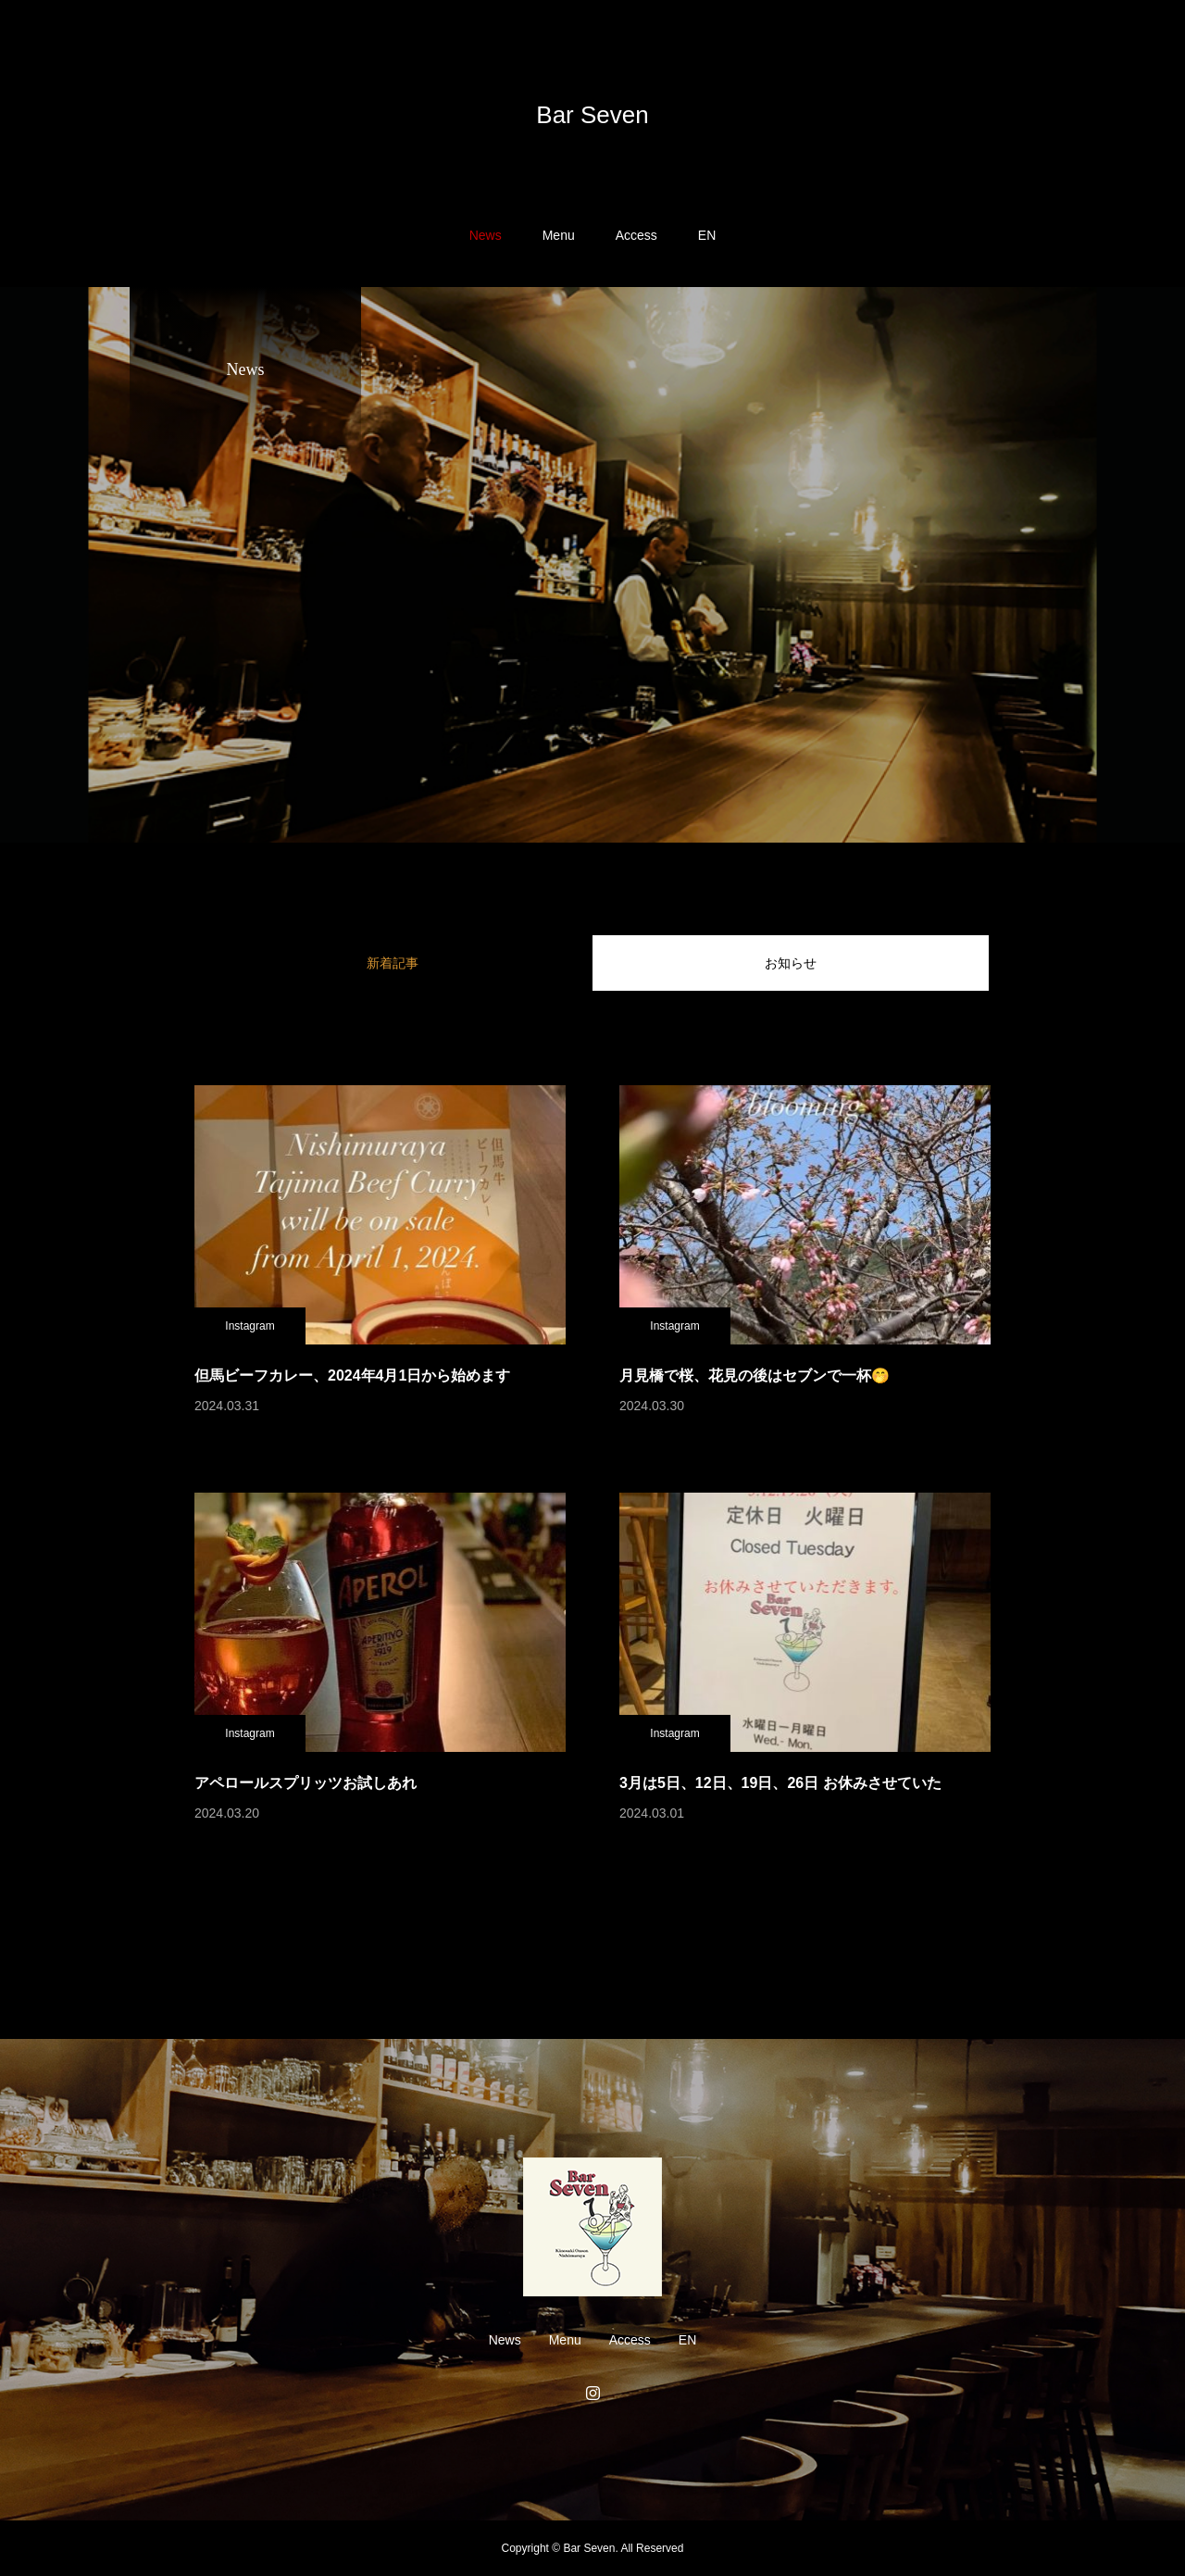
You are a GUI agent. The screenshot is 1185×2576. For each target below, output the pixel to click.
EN (707, 235)
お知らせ (791, 963)
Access (636, 235)
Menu (559, 235)
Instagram (249, 1325)
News (485, 235)
